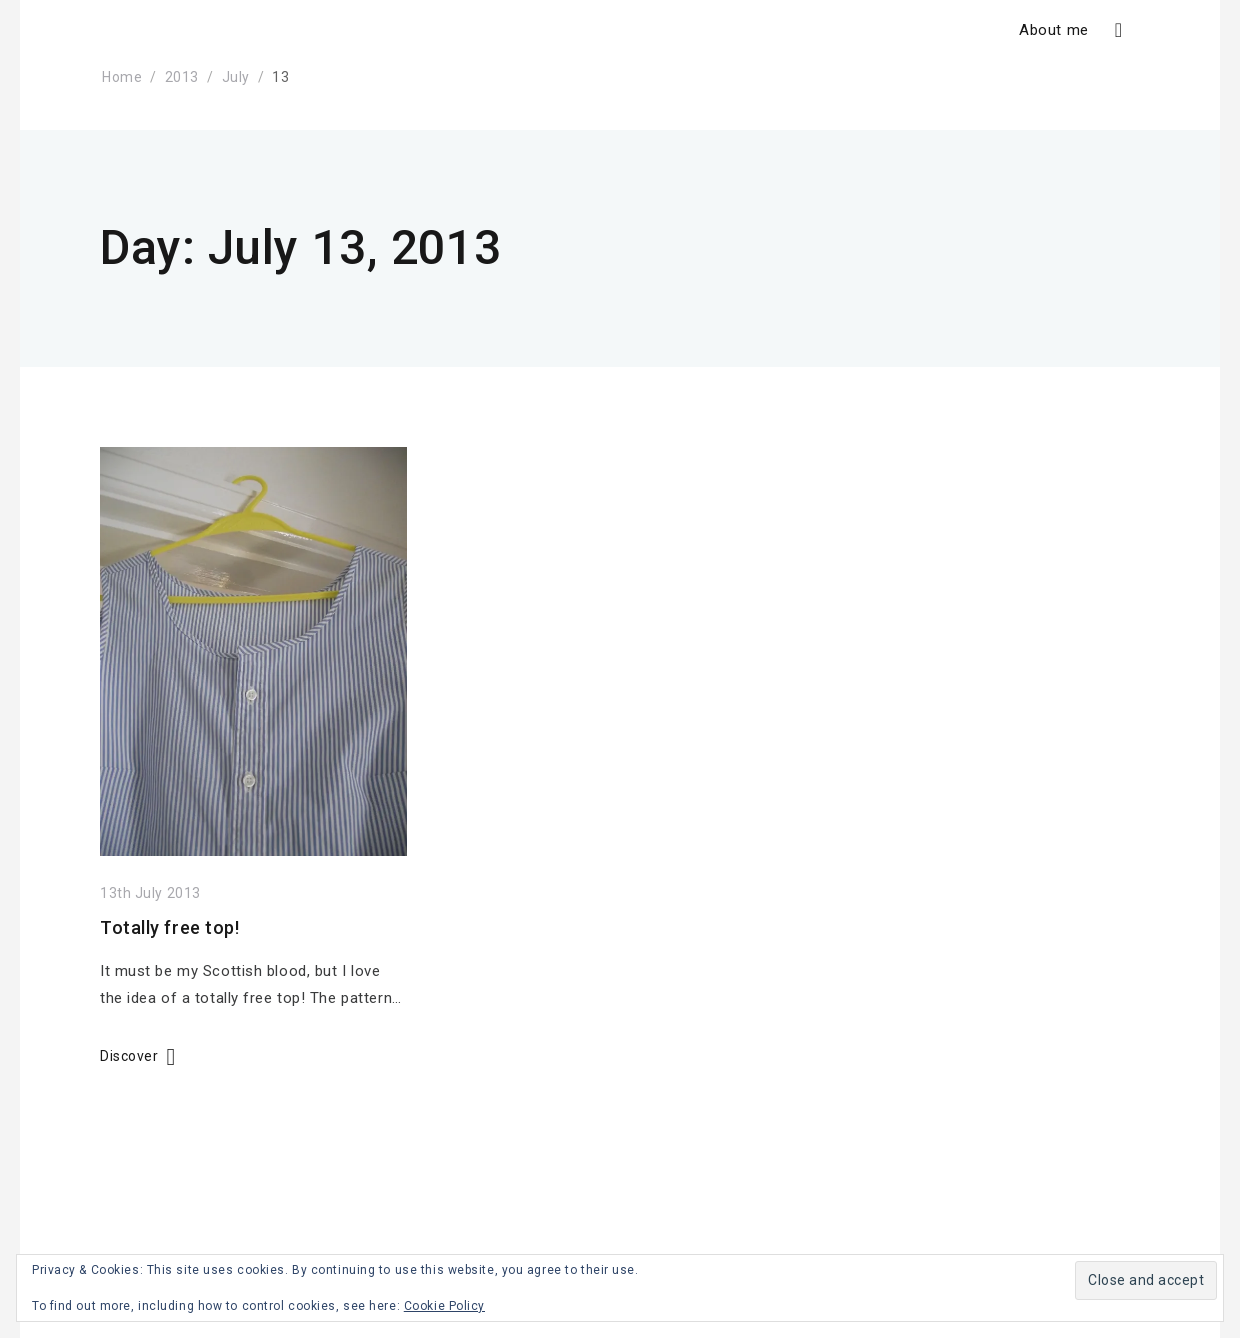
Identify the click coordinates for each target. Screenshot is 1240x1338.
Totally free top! (170, 927)
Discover (129, 1056)
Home (122, 77)
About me (1053, 30)
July (236, 77)
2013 (182, 77)
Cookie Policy (444, 1306)
